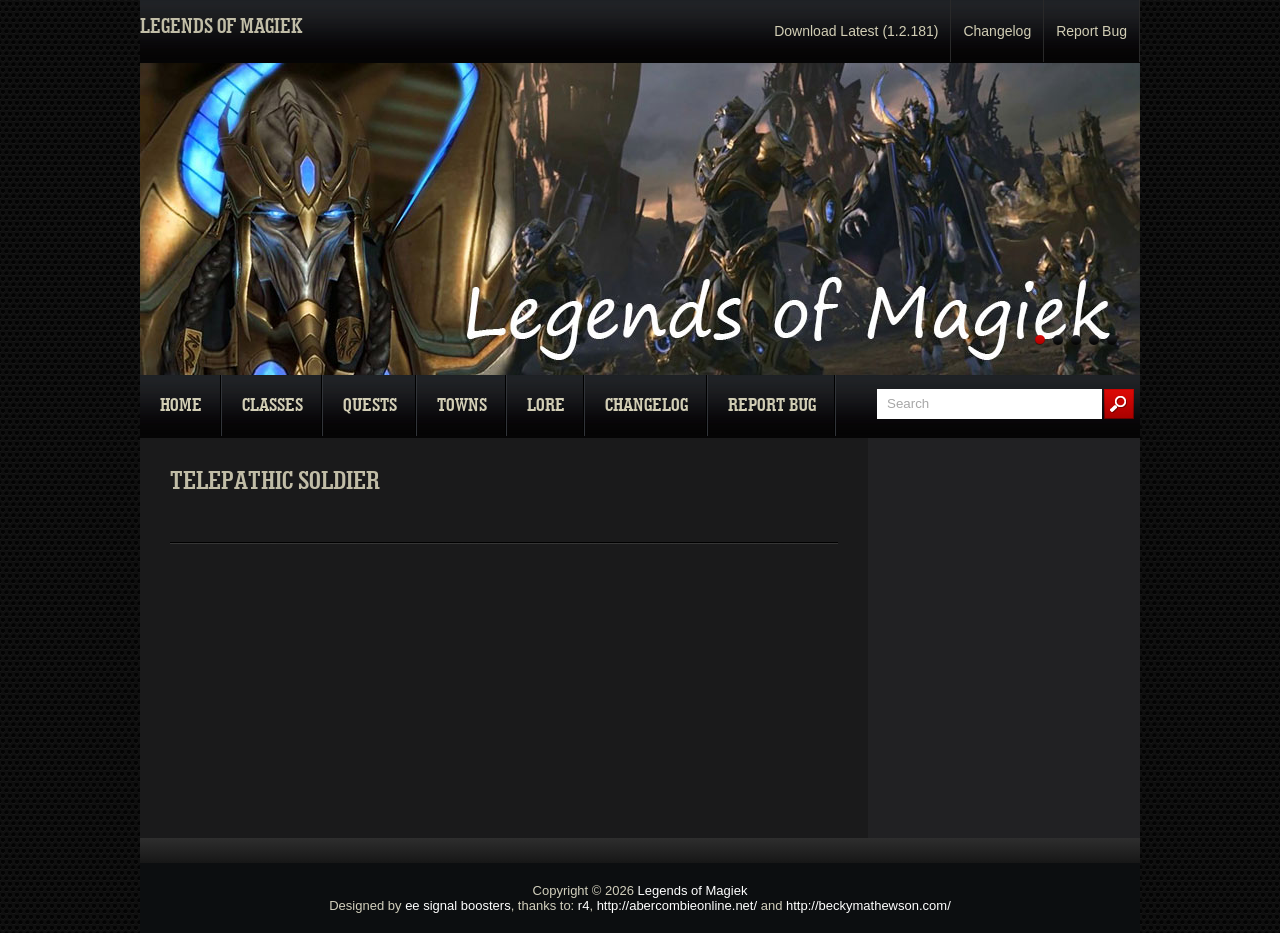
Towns (462, 405)
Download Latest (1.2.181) (856, 31)
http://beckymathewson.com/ (868, 905)
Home (181, 405)
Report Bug (1091, 31)
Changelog (997, 31)
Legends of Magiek (693, 890)
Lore (546, 405)
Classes (272, 405)
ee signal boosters (458, 905)
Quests (370, 405)
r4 (584, 905)
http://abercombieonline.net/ (677, 905)
